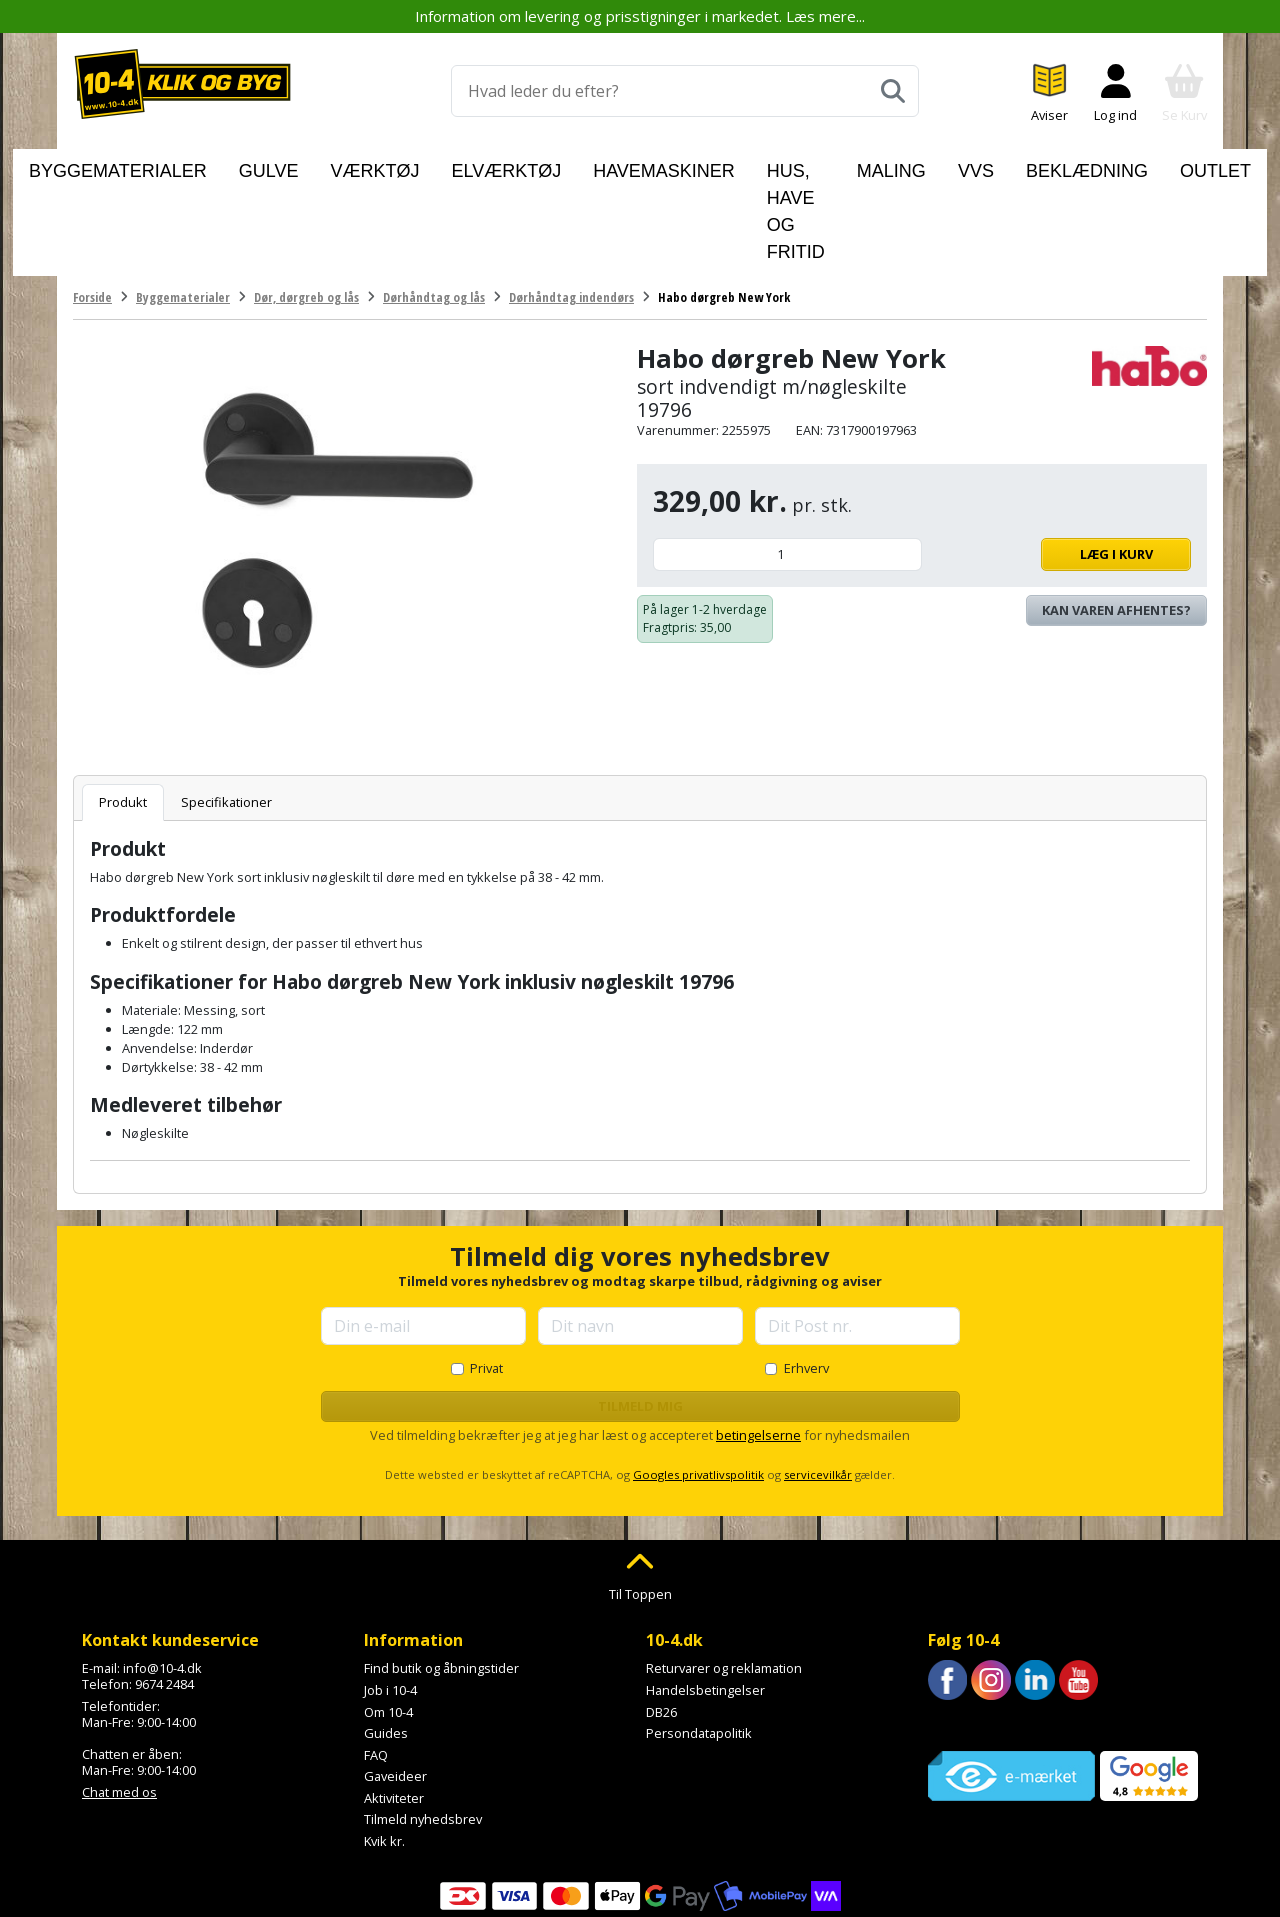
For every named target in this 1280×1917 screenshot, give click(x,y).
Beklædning (1037, 166)
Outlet (1136, 166)
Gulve (298, 166)
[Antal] (787, 462)
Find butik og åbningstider (441, 1576)
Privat (486, 1276)
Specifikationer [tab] (226, 710)
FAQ (376, 1663)
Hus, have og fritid (753, 166)
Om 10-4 (388, 1619)
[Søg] (893, 91)
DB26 (661, 1619)
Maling (883, 166)
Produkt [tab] (123, 710)
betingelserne (758, 1343)
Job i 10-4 (390, 1598)
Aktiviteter (394, 1706)
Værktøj (378, 166)
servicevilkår (818, 1382)
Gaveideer (395, 1684)
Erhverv (806, 1276)
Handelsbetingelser (705, 1598)
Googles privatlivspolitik (698, 1382)
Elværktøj (475, 166)
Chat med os (119, 1699)
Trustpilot (956, 1633)
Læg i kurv (1061, 462)
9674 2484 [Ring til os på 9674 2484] (164, 1592)
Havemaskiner (596, 166)
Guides (386, 1641)
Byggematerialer (184, 166)
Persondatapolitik (699, 1641)
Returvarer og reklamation (724, 1576)
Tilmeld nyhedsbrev (423, 1727)
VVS (951, 166)
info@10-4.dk (162, 1576)
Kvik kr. (384, 1749)
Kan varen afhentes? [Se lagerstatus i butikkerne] (1116, 518)
